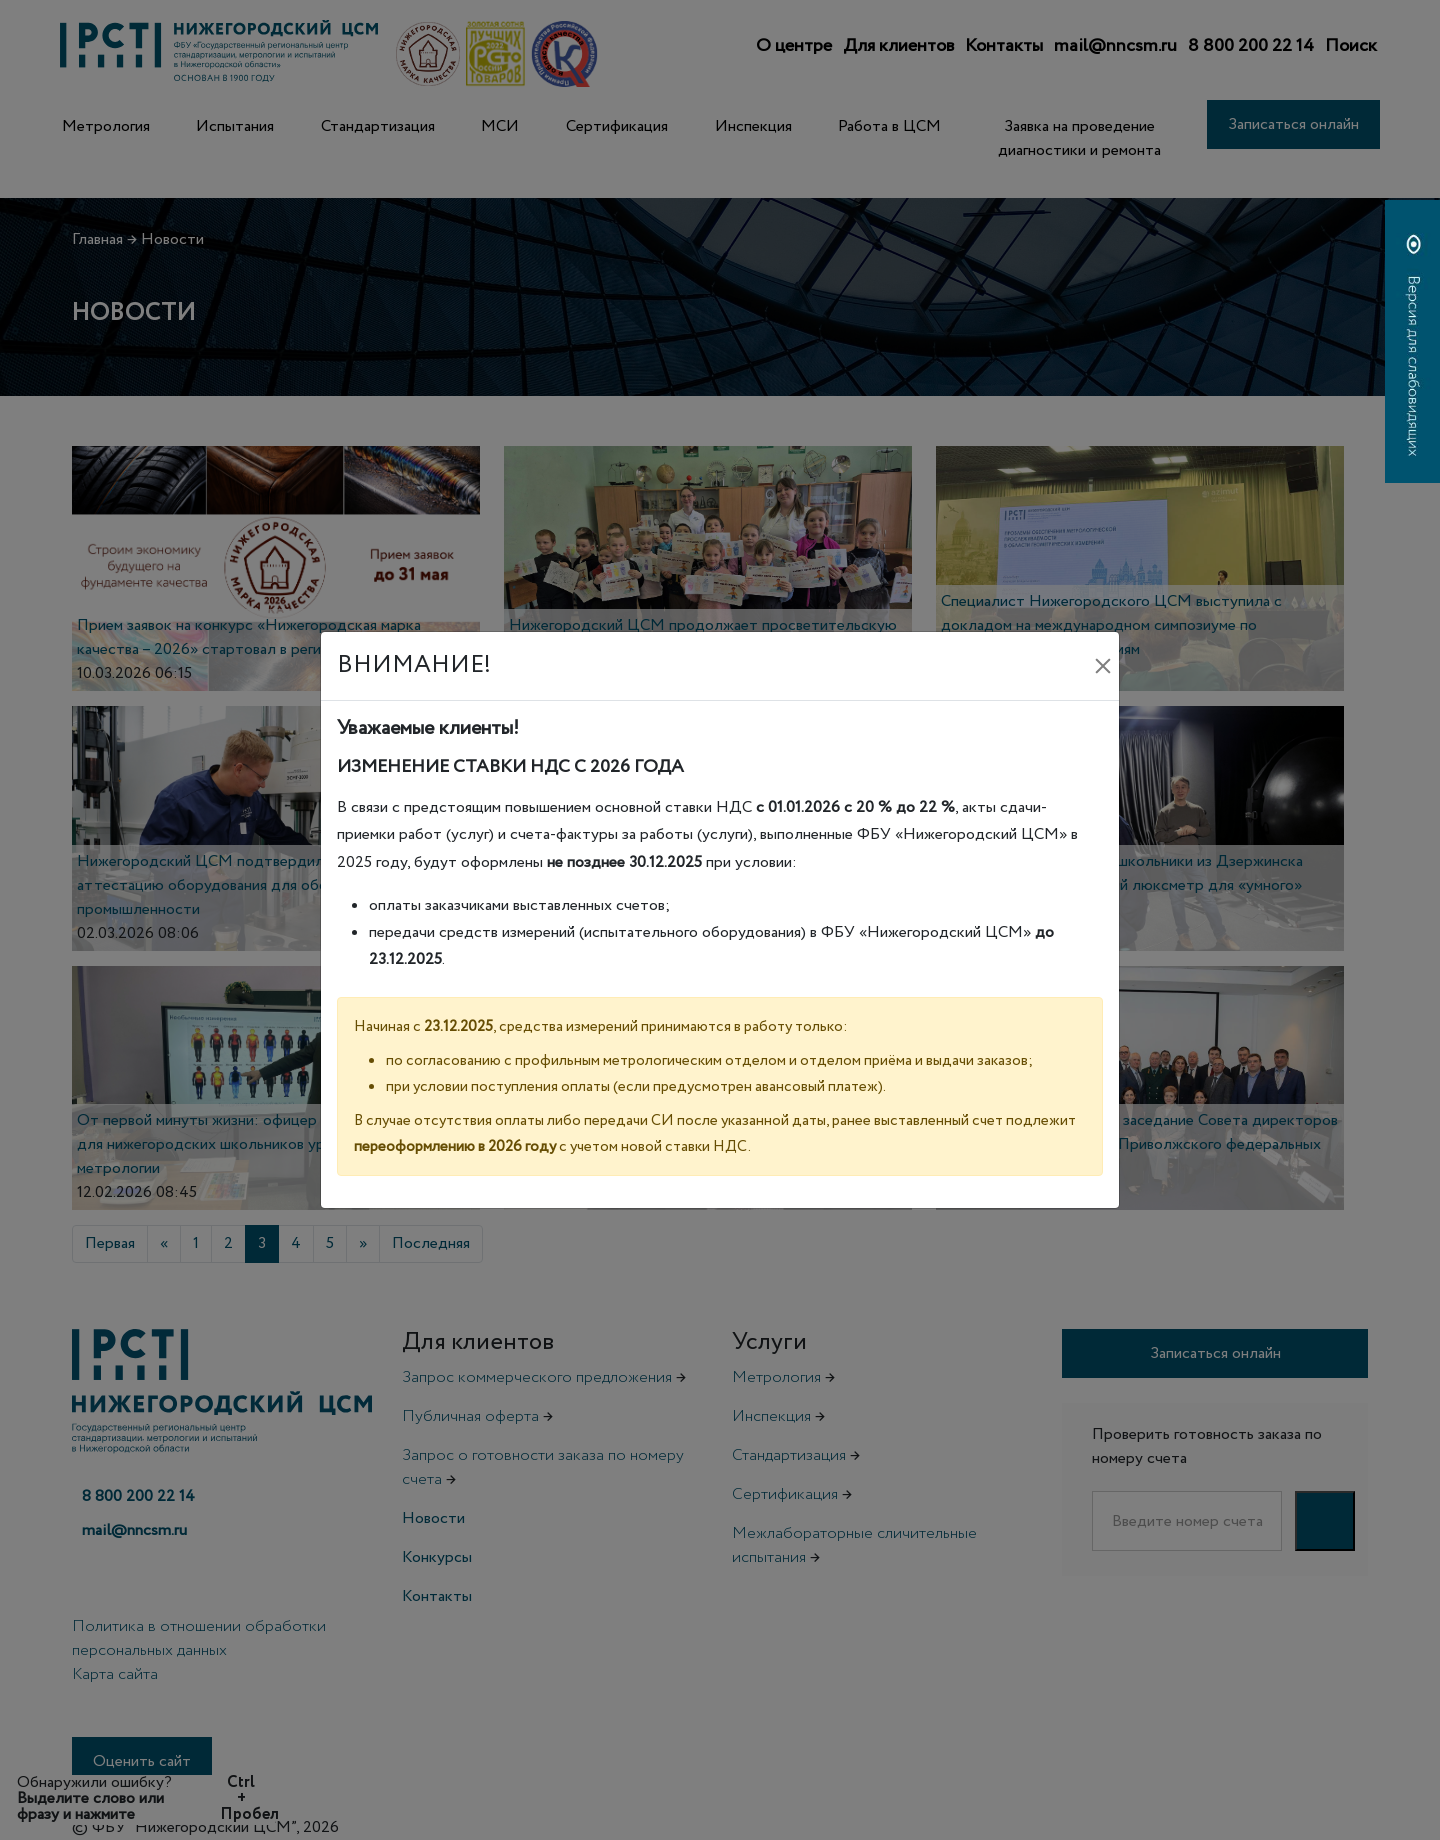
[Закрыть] (1103, 666)
